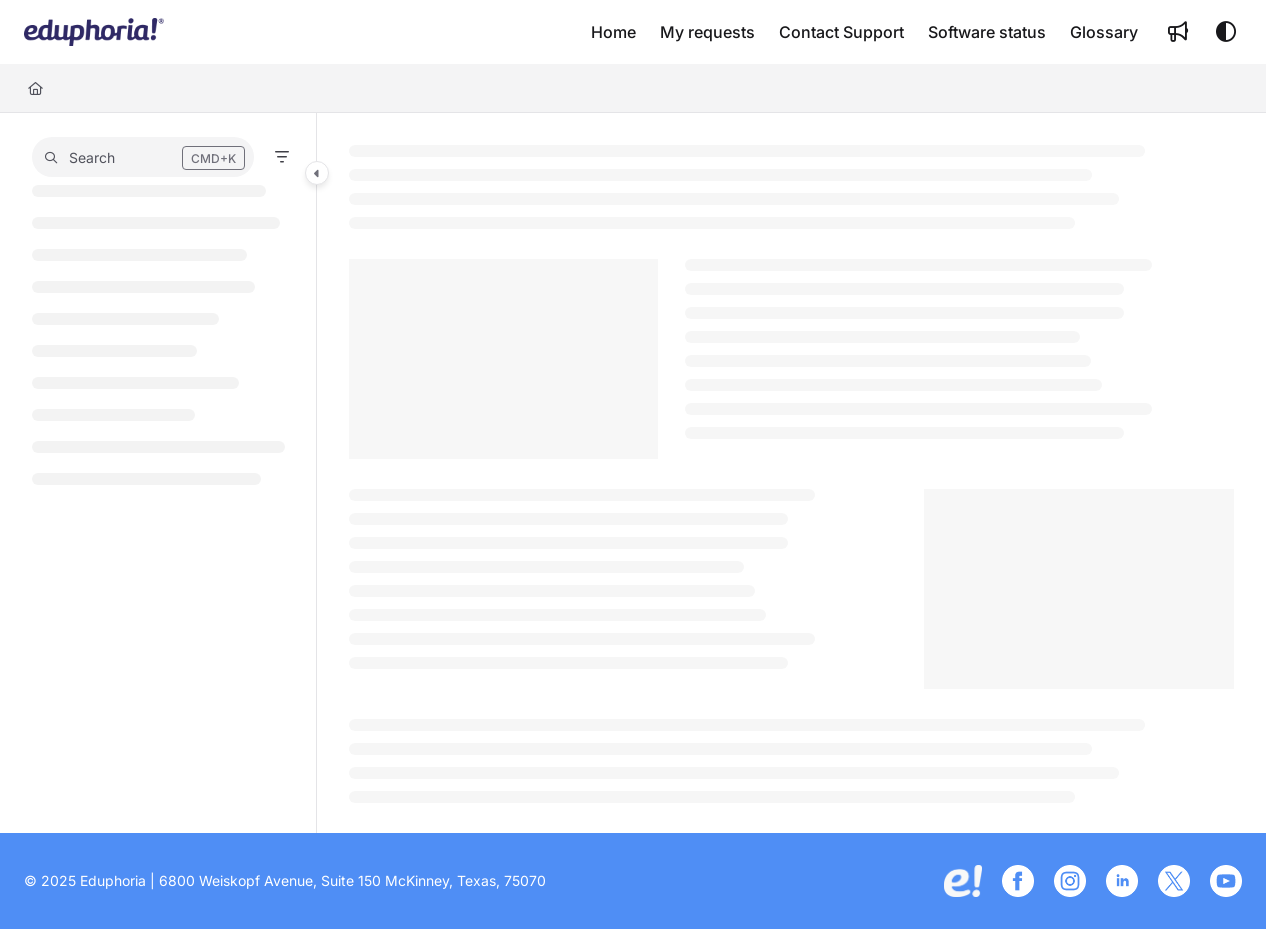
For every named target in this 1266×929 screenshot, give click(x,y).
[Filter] (282, 157)
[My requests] (707, 32)
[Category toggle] (317, 173)
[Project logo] (94, 32)
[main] (792, 473)
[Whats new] (1178, 32)
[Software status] (987, 32)
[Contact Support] (841, 32)
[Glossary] (1104, 32)
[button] (143, 157)
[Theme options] (1226, 32)
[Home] (613, 32)
